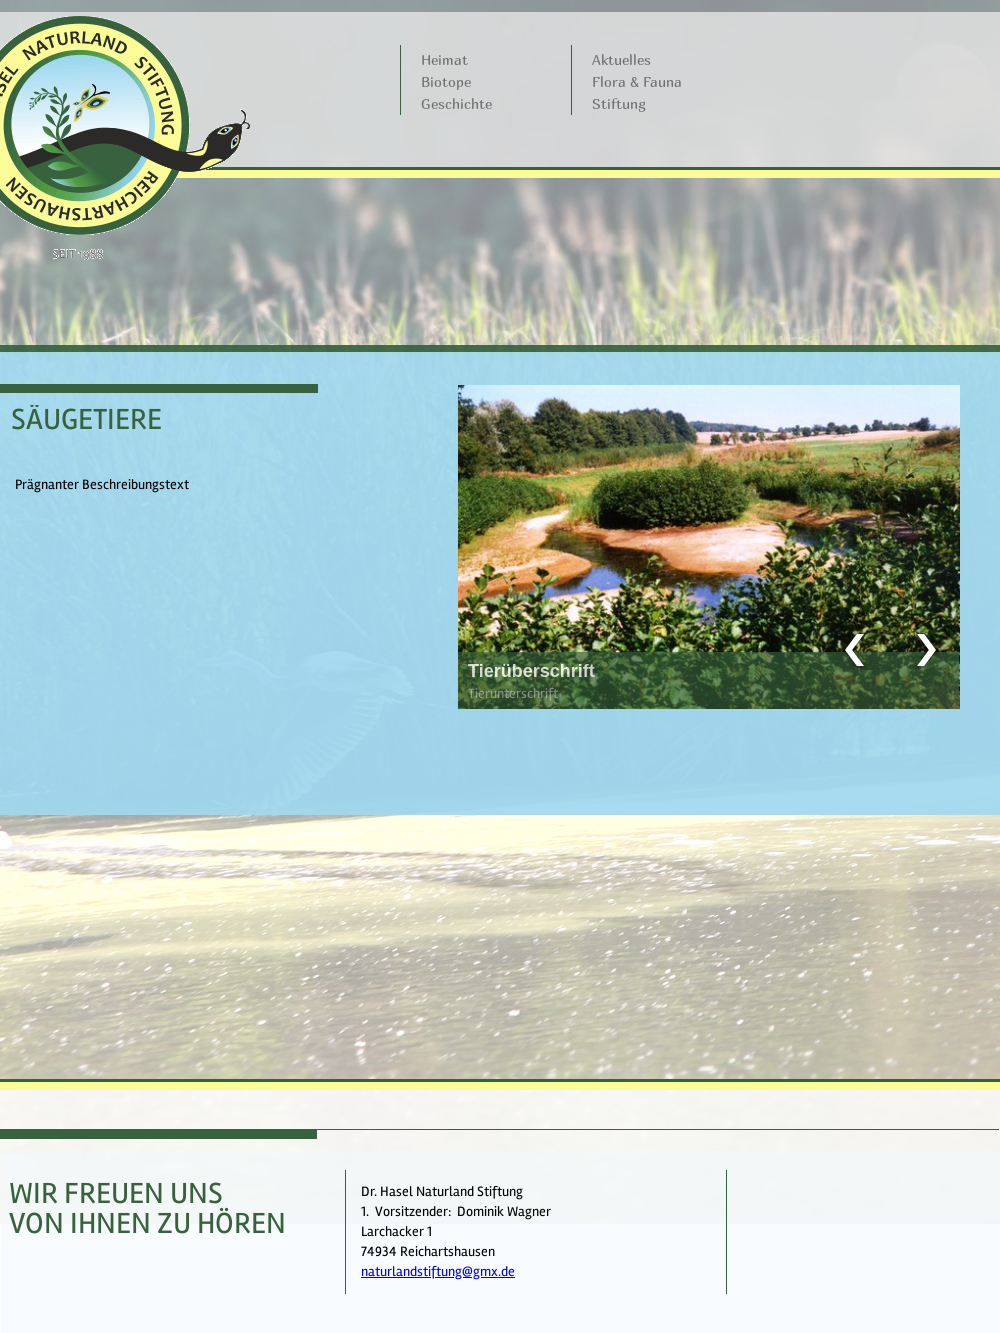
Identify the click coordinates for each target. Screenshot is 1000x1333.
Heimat (444, 59)
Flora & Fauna (637, 81)
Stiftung (619, 103)
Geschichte (456, 103)
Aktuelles (621, 59)
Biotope (446, 81)
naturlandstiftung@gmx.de (438, 1271)
